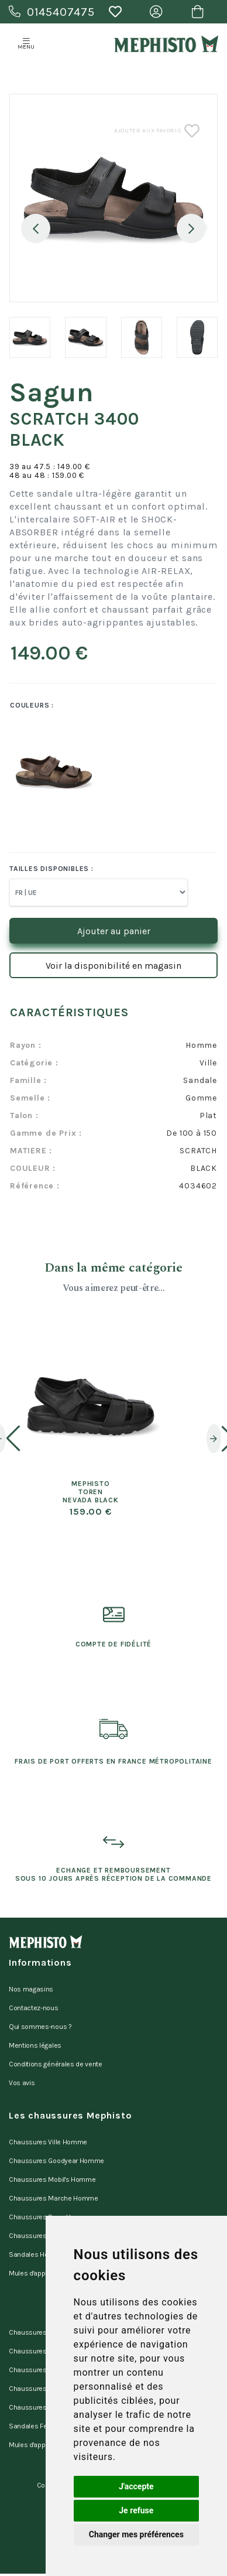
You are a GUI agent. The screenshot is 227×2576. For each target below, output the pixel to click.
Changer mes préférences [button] (136, 2534)
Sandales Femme (36, 2426)
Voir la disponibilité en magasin (113, 965)
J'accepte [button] (136, 2486)
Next (191, 228)
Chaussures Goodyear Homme (56, 2161)
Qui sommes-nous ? (40, 2026)
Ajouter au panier (113, 931)
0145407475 (52, 12)
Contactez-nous (34, 2008)
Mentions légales (35, 2045)
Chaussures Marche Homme (53, 2198)
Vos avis (22, 2083)
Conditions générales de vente (55, 2064)
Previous (35, 228)
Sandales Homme (37, 2254)
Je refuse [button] (136, 2510)
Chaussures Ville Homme (48, 2142)
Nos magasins (31, 1989)
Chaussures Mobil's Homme (52, 2179)
